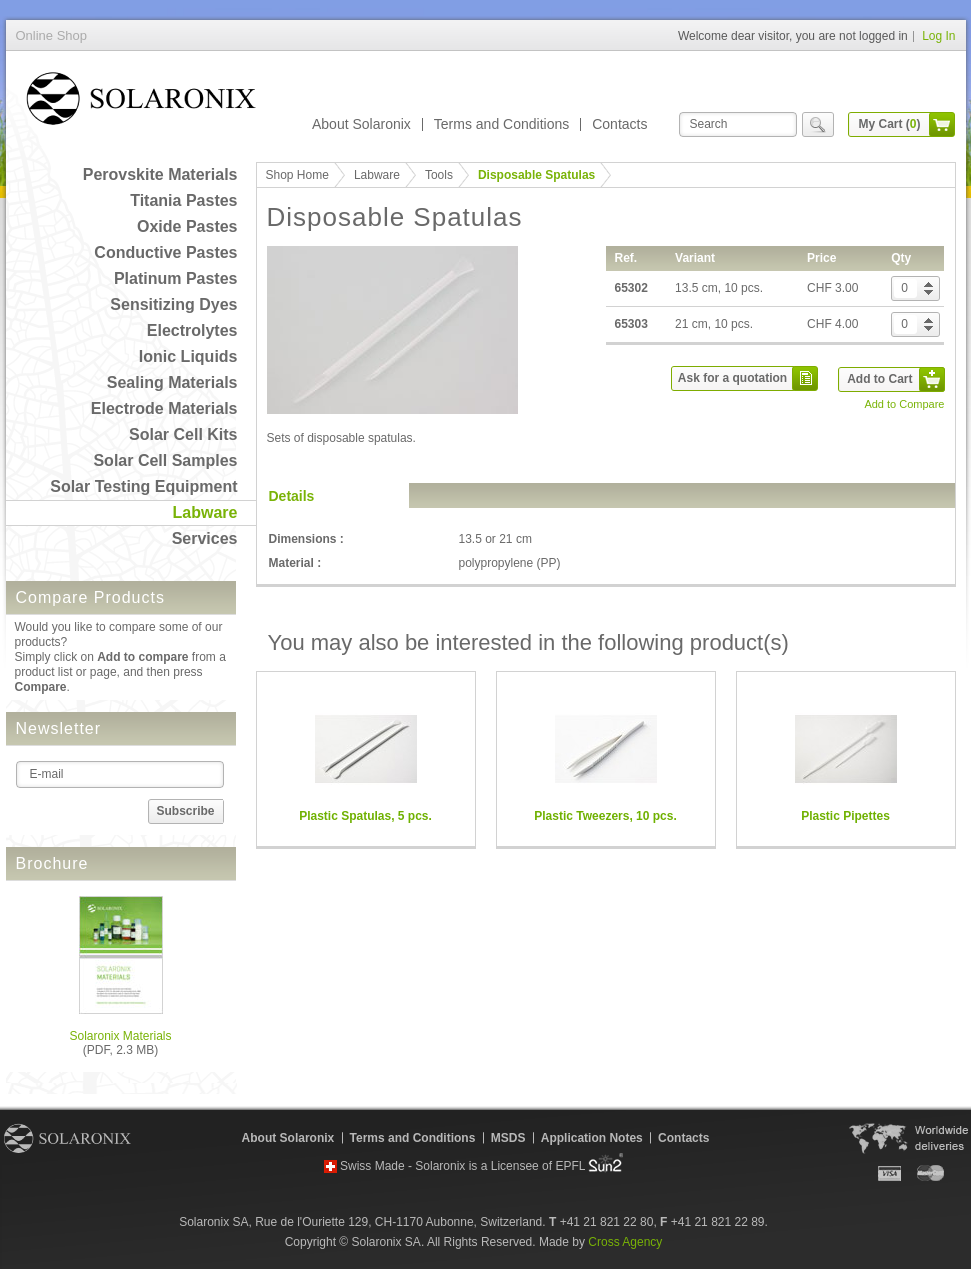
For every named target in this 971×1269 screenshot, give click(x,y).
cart (942, 124)
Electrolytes (192, 330)
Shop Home (297, 175)
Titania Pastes (183, 200)
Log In (938, 36)
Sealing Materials (172, 382)
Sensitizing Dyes (173, 304)
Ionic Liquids (188, 356)
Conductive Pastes (165, 252)
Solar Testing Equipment (143, 486)
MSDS (508, 1138)
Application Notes (592, 1138)
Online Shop (141, 102)
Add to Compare (904, 404)
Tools (439, 175)
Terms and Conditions (501, 124)
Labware (205, 512)
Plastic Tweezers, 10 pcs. (605, 816)
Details (292, 496)
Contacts (619, 124)
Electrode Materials (164, 408)
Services (205, 538)
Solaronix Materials (120, 1036)
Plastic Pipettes (845, 816)
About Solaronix (361, 124)
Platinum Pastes (176, 278)
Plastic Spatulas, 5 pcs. (365, 816)
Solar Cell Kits (183, 434)
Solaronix (67, 1138)
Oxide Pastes (187, 226)
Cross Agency (625, 1242)
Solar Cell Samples (165, 460)
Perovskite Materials (160, 174)
